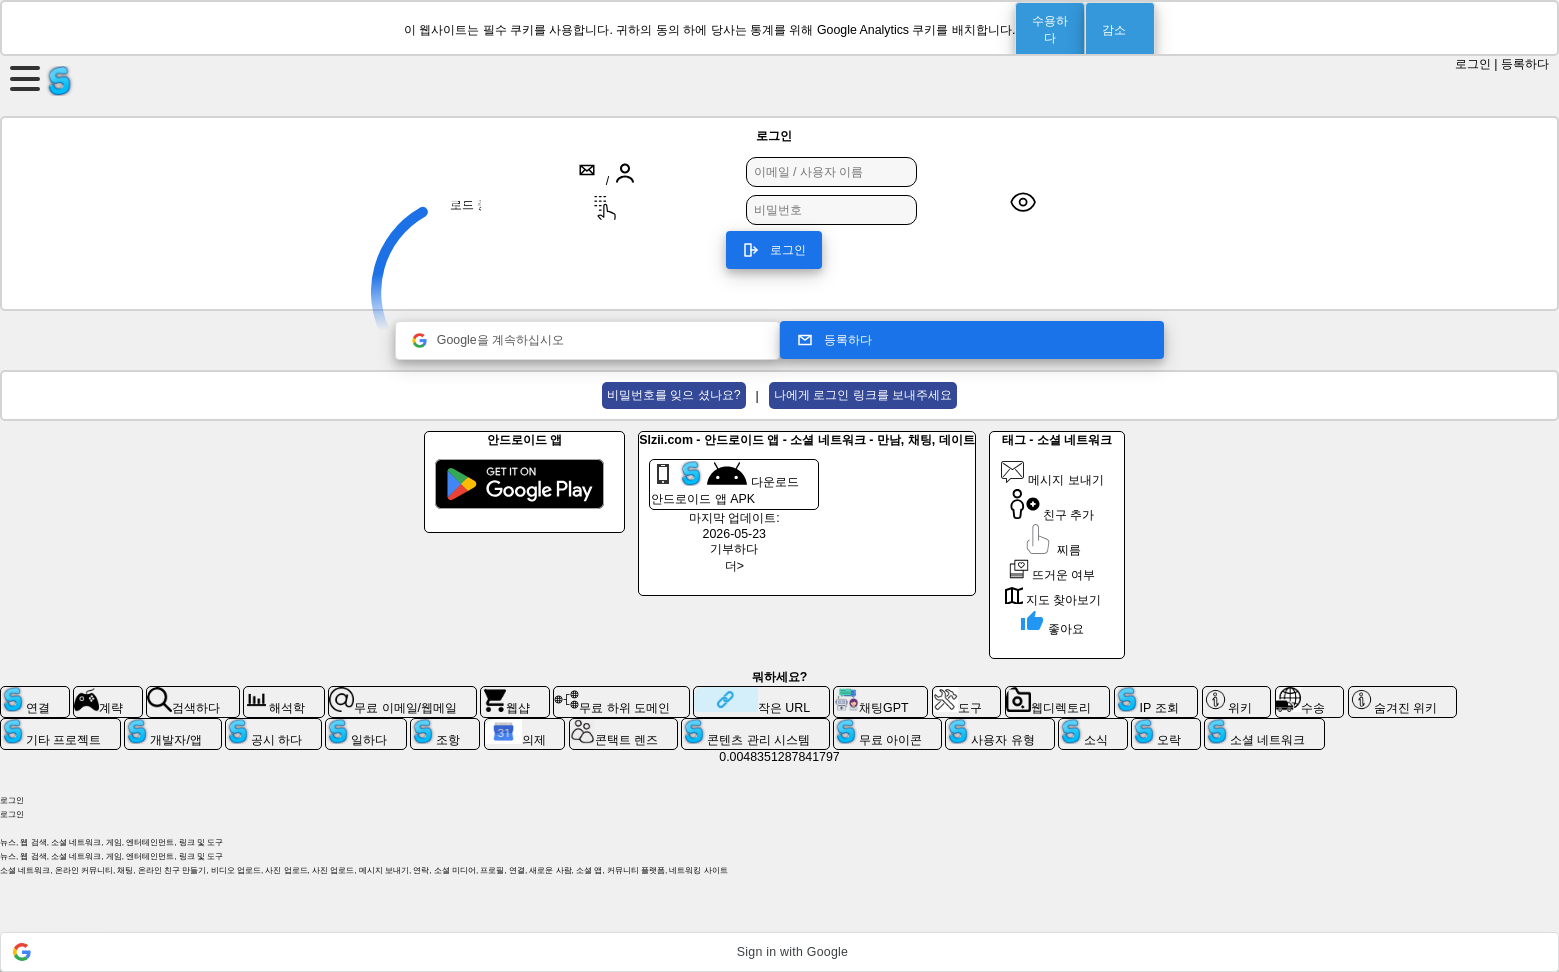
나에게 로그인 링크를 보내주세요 (863, 395)
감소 (1114, 30)
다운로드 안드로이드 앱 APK (724, 483)
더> (734, 566)
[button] (779, 952)
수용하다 (1050, 29)
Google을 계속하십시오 (488, 340)
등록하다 (1525, 64)
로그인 (1473, 64)
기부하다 (734, 549)
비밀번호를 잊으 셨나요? (674, 395)
